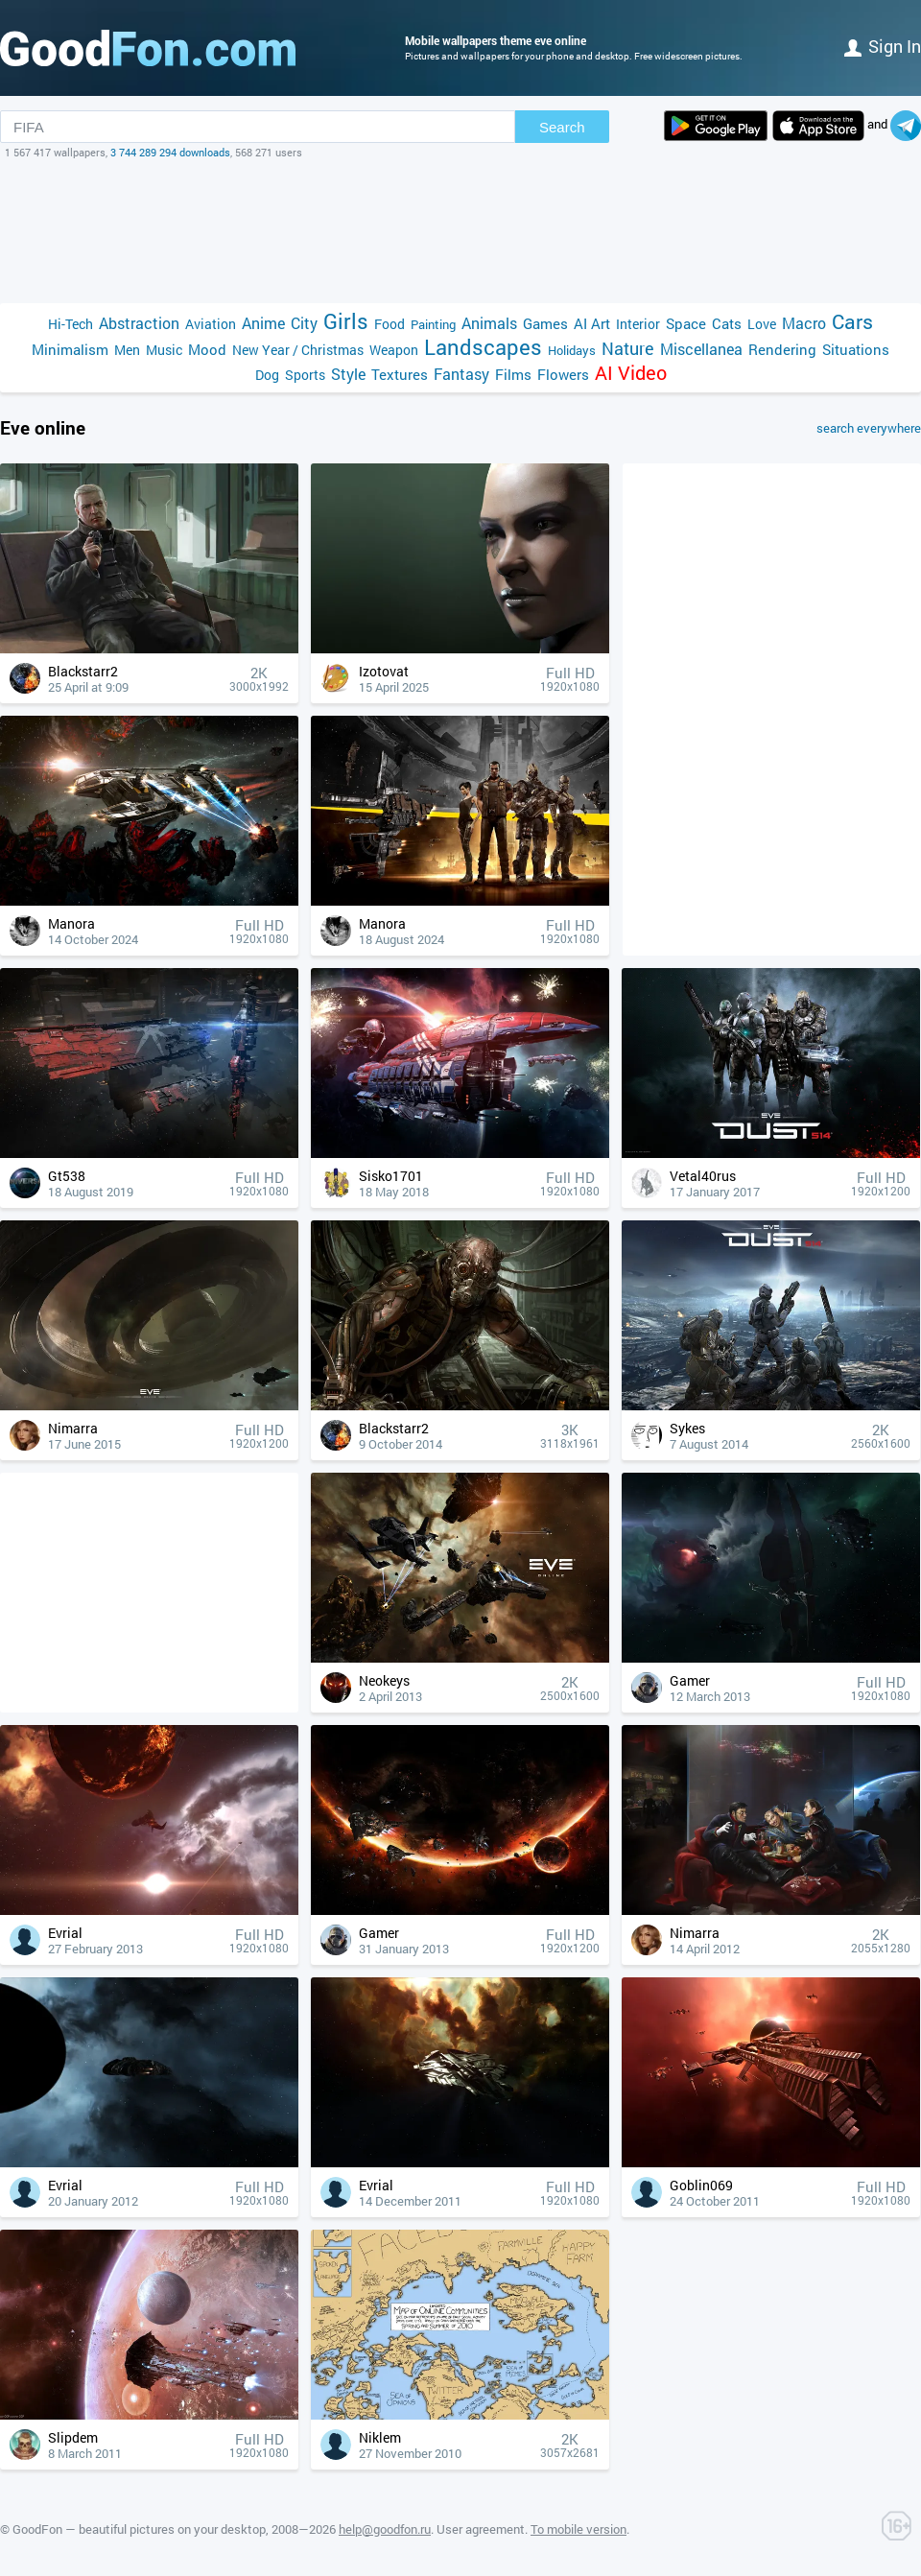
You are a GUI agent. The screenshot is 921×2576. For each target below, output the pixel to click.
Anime (263, 323)
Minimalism (70, 349)
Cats (727, 323)
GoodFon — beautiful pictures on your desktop (139, 2529)
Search (562, 127)
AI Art (592, 323)
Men (127, 350)
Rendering (782, 349)
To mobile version (578, 2529)
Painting (433, 324)
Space (686, 323)
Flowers (563, 374)
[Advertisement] (460, 231)
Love (761, 324)
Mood (207, 349)
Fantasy (461, 374)
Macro (804, 323)
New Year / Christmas (298, 350)
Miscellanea (701, 349)
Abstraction (139, 323)
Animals (489, 323)
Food (389, 324)
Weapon (393, 350)
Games (545, 323)
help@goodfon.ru (385, 2529)
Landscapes (483, 347)
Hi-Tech (70, 324)
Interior (638, 324)
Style (348, 374)
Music (164, 350)
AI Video (631, 373)
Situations (855, 349)
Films (513, 374)
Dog (267, 375)
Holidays (572, 350)
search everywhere (868, 428)
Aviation (210, 324)
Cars (852, 322)
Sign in (882, 46)
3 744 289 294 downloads (170, 152)
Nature (628, 349)
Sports (305, 375)
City (304, 323)
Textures (399, 374)
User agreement (481, 2529)
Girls (345, 321)
